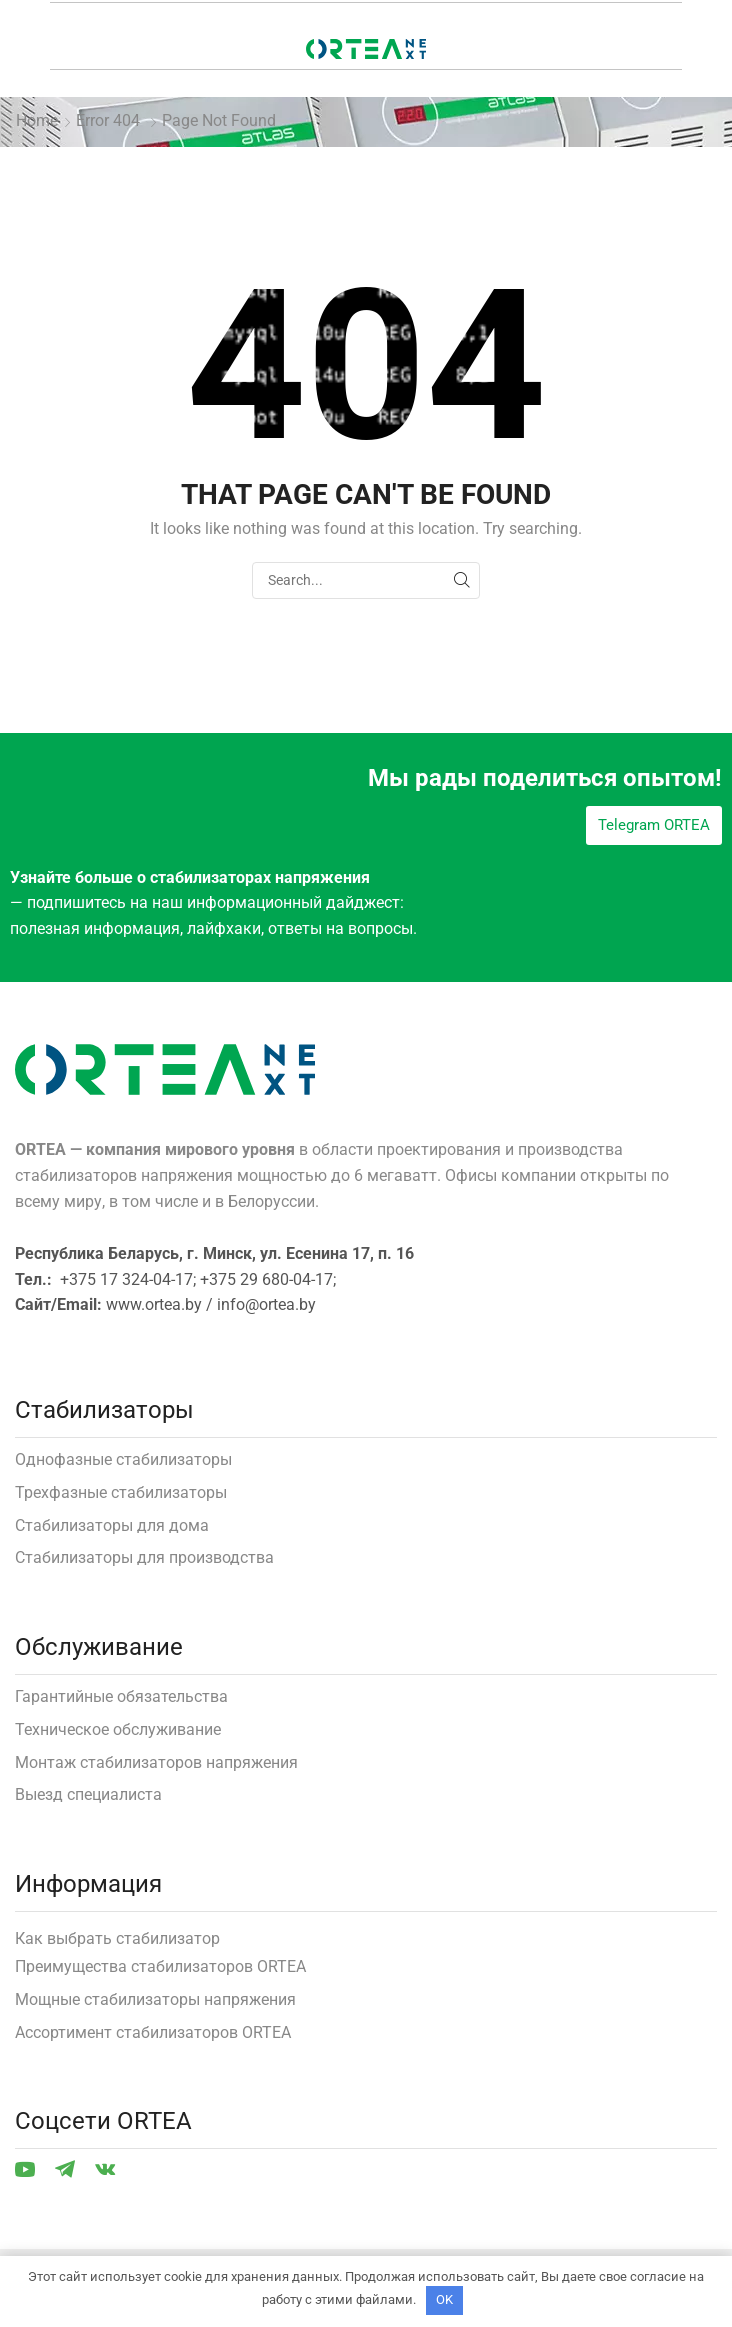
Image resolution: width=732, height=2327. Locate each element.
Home (37, 120)
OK (444, 2299)
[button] (654, 825)
